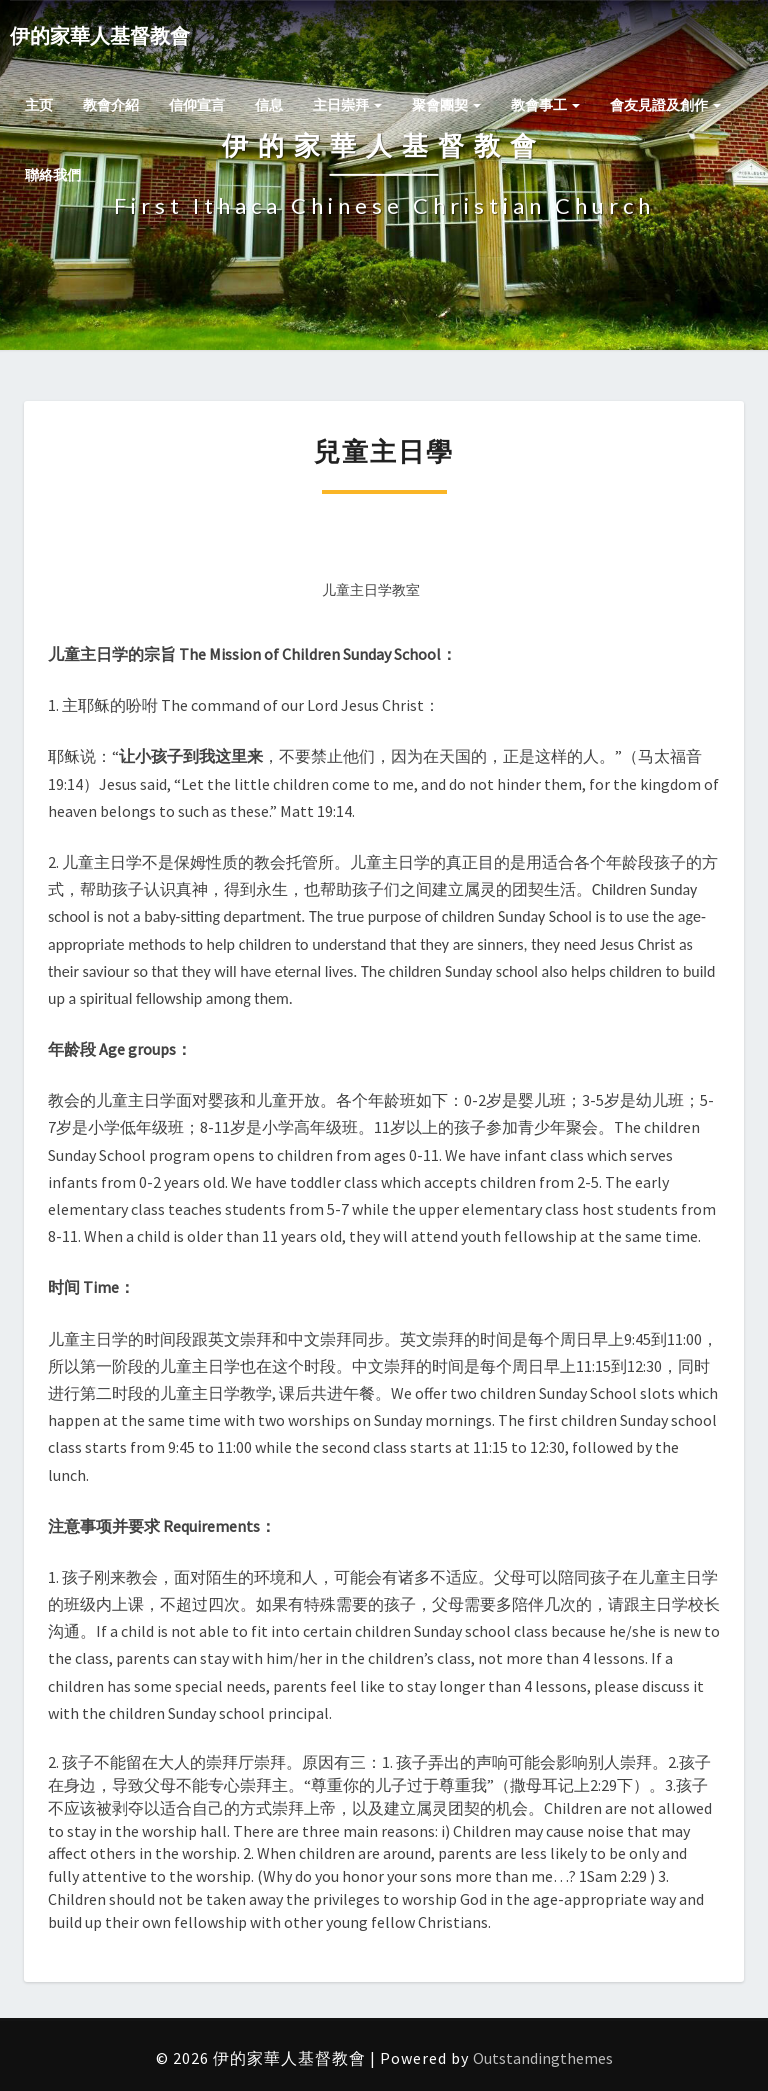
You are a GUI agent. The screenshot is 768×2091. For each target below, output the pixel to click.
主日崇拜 (347, 104)
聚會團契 (446, 104)
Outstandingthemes (543, 2058)
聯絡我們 (53, 174)
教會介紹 (111, 104)
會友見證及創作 (665, 104)
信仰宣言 (197, 104)
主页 (39, 104)
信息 (269, 104)
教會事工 (545, 104)
